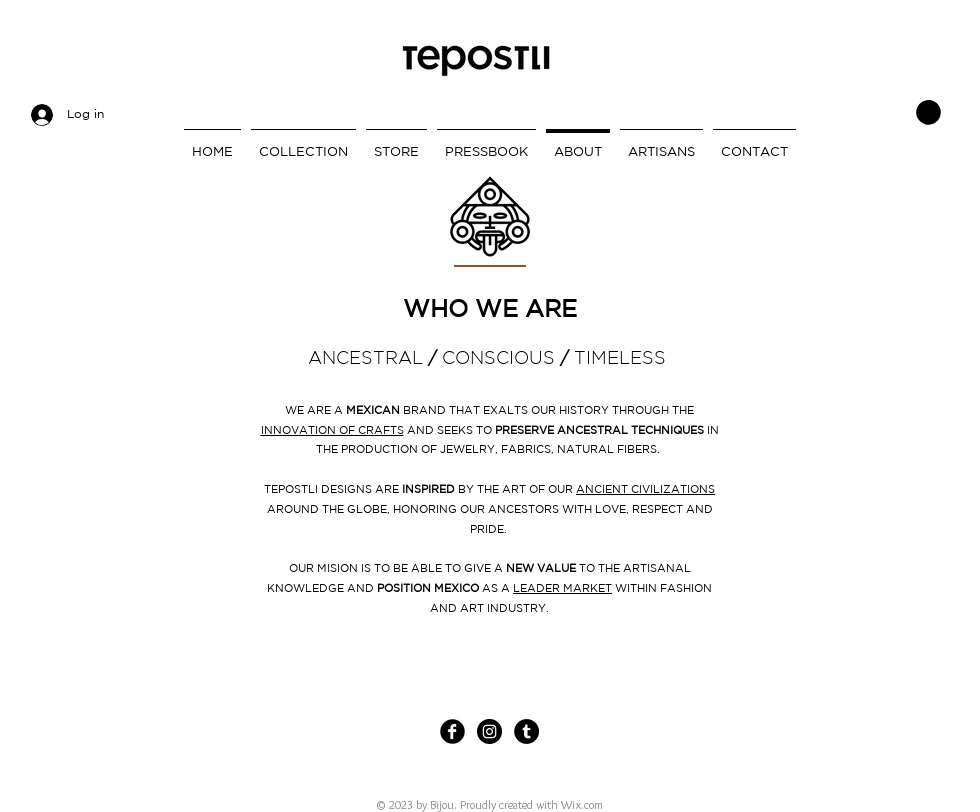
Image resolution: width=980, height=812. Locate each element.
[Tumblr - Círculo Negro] (526, 731)
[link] (928, 112)
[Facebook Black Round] (452, 731)
